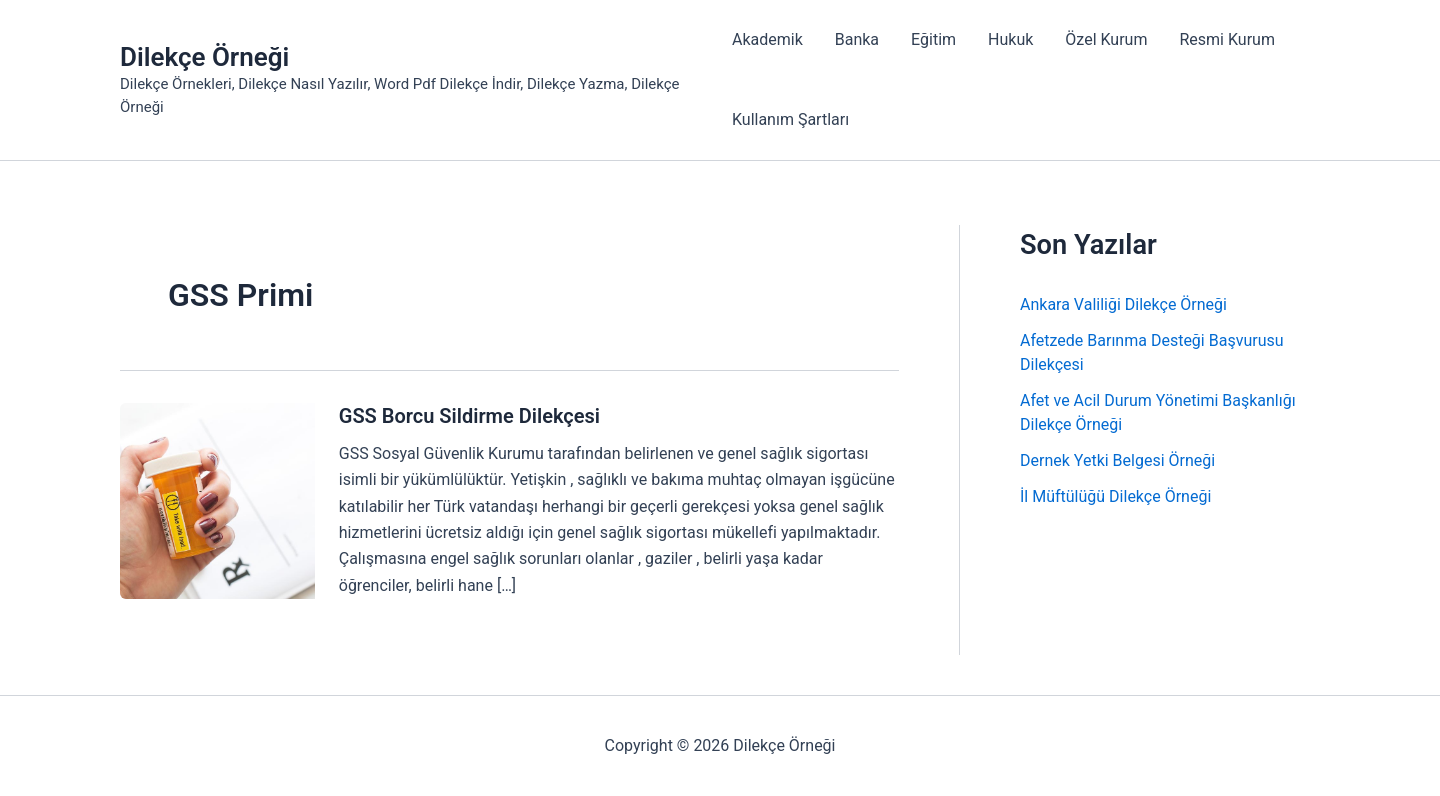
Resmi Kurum (1226, 39)
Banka (857, 39)
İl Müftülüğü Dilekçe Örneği (1115, 496)
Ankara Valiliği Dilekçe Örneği (1123, 304)
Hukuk (1010, 39)
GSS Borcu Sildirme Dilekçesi (469, 416)
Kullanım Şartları (790, 119)
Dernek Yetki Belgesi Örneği (1117, 460)
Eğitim (933, 39)
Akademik (767, 39)
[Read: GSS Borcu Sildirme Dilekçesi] (217, 499)
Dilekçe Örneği (204, 57)
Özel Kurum (1106, 39)
